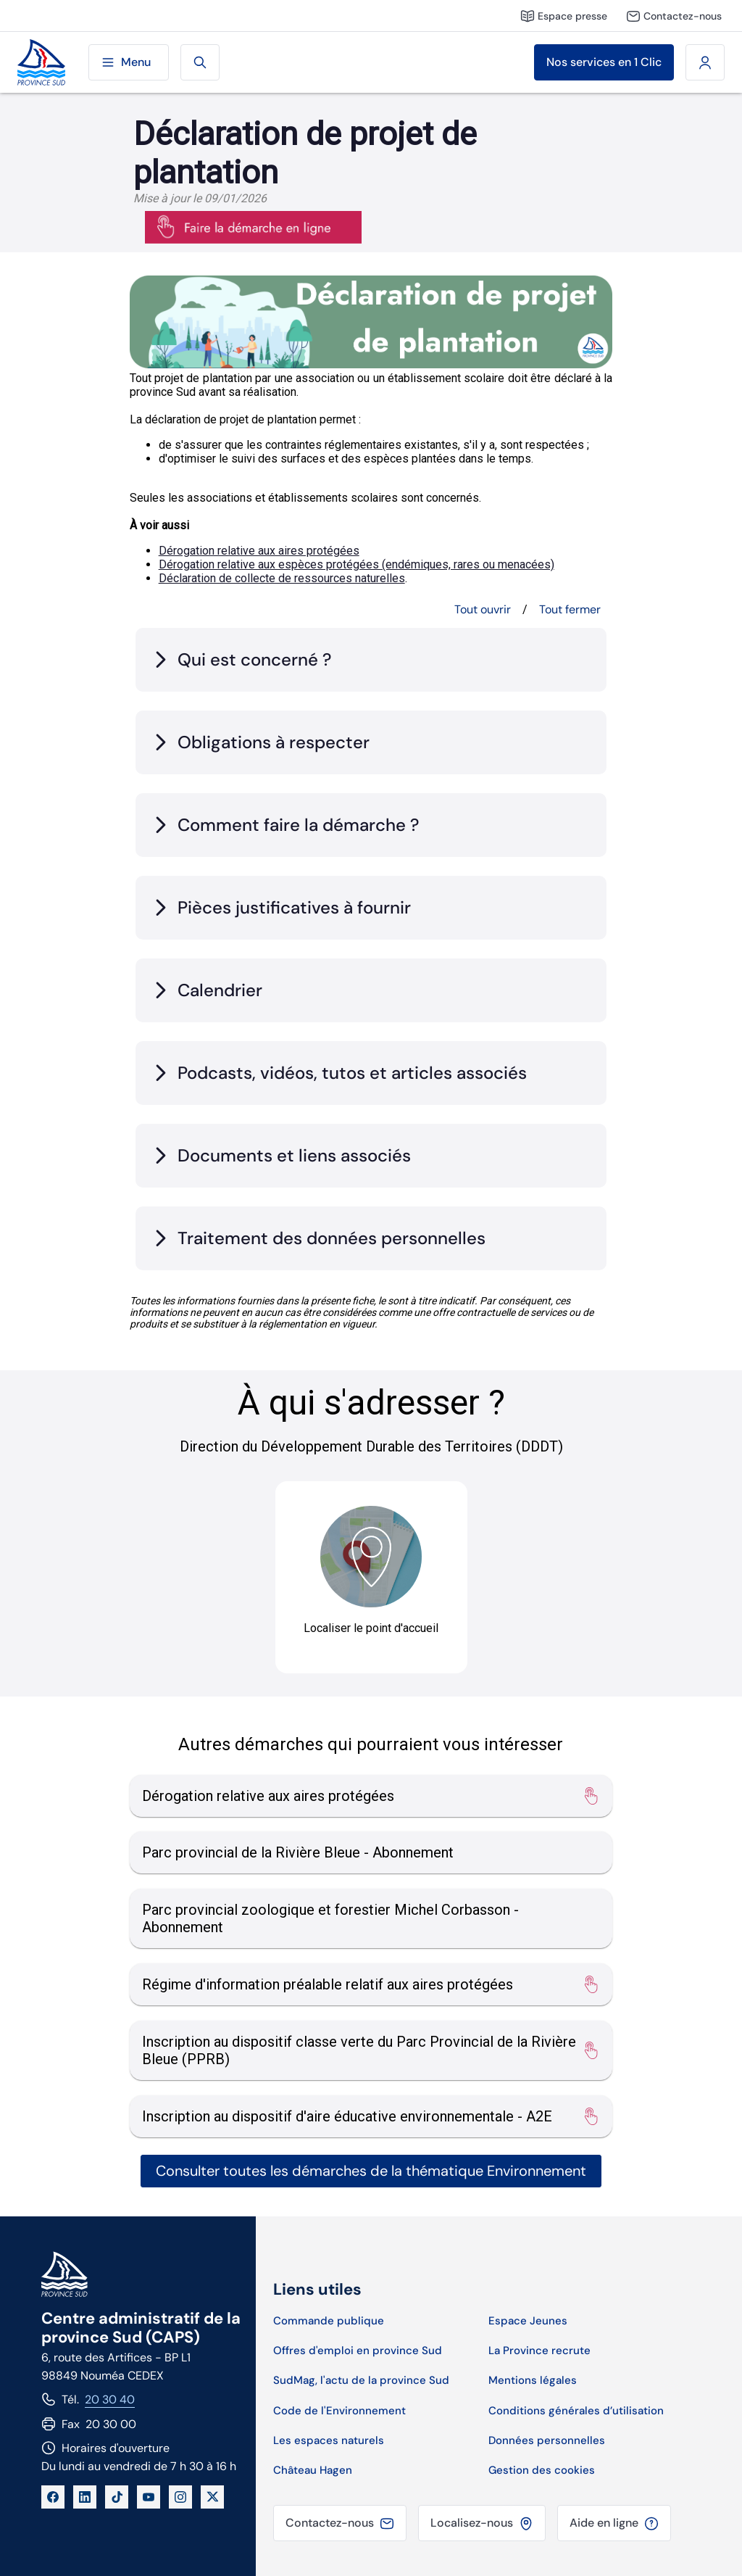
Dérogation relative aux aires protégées (259, 551)
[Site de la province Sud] (41, 62)
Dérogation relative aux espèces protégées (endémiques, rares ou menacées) (356, 564)
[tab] (371, 660)
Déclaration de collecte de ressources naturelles (282, 578)
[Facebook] (52, 2497)
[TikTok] (116, 2497)
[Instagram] (180, 2497)
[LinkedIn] (84, 2497)
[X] (212, 2497)
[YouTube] (148, 2497)
